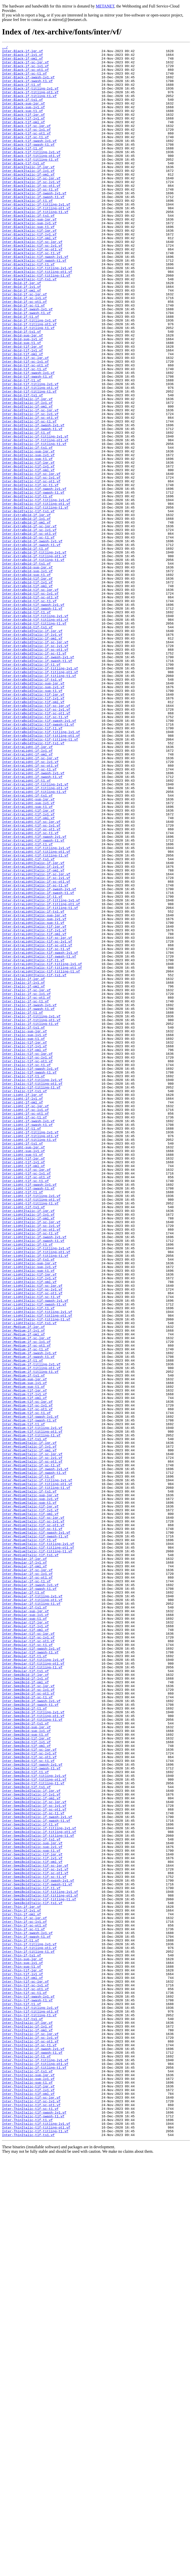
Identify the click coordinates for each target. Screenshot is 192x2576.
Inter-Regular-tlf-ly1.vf (25, 1942)
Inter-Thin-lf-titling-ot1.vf (29, 2328)
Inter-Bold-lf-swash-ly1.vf (27, 362)
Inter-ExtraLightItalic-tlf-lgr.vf (34, 1103)
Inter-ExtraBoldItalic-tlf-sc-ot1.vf (36, 847)
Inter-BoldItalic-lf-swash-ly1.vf (33, 501)
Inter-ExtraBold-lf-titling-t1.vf (33, 663)
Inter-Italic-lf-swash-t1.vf (28, 1201)
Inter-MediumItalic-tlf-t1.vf (29, 1839)
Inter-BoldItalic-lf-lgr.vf (27, 470)
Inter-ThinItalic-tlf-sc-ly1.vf (31, 2512)
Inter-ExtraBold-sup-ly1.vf (27, 676)
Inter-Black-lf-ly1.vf (22, 57)
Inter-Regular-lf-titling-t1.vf (31, 1915)
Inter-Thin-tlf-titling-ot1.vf (30, 2405)
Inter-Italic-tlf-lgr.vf (24, 1242)
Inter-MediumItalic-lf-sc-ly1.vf (32, 1740)
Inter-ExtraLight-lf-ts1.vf (27, 946)
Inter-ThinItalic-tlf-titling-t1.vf (35, 2548)
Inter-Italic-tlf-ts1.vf (24, 1300)
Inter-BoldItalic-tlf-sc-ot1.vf (31, 568)
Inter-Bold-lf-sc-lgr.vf (24, 344)
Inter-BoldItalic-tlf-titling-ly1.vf (36, 591)
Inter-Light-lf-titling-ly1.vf (30, 1350)
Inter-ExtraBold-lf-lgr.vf (26, 609)
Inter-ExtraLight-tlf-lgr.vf (28, 964)
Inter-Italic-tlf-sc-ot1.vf (27, 1264)
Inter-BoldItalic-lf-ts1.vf (27, 528)
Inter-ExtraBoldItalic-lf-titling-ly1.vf (40, 793)
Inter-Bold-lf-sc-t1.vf (23, 357)
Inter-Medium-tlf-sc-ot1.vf (27, 1682)
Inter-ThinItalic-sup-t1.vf (27, 2490)
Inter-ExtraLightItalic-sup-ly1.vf (34, 1094)
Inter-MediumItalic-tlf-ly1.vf (30, 1803)
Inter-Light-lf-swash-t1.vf (27, 1341)
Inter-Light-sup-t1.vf (22, 1377)
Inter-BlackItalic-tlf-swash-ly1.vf (35, 299)
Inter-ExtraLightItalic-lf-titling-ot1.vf (41, 1076)
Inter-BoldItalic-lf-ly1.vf (27, 474)
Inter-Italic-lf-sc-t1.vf (25, 1192)
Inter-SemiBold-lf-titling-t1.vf (32, 2054)
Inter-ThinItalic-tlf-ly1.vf (28, 2499)
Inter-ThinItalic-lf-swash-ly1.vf (33, 2450)
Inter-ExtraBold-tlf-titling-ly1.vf (35, 730)
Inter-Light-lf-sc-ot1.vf (25, 1327)
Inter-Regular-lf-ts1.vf (24, 1920)
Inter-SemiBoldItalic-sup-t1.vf (31, 2212)
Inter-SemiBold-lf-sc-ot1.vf (28, 2023)
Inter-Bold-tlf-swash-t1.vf (27, 443)
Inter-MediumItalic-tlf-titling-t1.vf (37, 1852)
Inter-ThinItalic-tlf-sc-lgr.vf (31, 2508)
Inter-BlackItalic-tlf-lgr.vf (29, 268)
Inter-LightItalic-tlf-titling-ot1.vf (37, 1570)
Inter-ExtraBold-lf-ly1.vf (26, 613)
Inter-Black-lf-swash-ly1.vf (28, 84)
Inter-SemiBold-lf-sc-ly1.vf (28, 2019)
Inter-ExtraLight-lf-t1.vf (26, 928)
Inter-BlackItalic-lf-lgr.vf (28, 191)
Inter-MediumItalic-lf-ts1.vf (29, 1781)
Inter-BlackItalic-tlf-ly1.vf (29, 272)
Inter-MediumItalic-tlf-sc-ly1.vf (33, 1817)
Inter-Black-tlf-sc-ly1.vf (26, 146)
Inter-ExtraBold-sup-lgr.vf (27, 672)
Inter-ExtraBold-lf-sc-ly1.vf (29, 627)
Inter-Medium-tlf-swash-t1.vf (29, 1695)
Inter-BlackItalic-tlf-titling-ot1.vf (37, 317)
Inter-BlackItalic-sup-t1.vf (28, 263)
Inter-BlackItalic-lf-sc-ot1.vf (31, 214)
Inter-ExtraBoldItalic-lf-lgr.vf (32, 748)
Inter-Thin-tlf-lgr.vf (22, 2355)
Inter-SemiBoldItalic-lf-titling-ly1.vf (39, 2185)
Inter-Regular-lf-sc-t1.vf (26, 1888)
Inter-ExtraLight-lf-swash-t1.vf (32, 923)
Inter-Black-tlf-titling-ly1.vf (31, 173)
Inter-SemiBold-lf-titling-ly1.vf (33, 2045)
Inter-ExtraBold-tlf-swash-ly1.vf (33, 717)
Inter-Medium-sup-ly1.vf (24, 1650)
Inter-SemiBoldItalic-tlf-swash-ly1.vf (38, 2248)
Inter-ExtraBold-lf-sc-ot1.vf (29, 631)
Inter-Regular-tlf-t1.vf (24, 1978)
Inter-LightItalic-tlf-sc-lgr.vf (32, 1534)
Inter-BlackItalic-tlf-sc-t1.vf (31, 295)
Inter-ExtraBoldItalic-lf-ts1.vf (32, 806)
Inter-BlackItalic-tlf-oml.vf (29, 277)
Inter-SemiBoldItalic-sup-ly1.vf (32, 2207)
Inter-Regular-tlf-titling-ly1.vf (33, 1983)
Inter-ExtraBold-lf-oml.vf (26, 618)
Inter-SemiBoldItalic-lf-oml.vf (31, 2149)
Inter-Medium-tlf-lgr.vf (24, 1659)
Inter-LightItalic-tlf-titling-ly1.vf (37, 1565)
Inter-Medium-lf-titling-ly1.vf (31, 1628)
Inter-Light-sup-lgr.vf (23, 1368)
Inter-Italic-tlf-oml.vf (24, 1251)
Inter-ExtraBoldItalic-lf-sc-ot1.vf (35, 770)
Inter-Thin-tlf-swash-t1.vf (27, 2391)
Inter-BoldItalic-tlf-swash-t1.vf (33, 582)
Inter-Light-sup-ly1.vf (23, 1372)
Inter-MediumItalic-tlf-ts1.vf (30, 1857)
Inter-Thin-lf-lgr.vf (21, 2279)
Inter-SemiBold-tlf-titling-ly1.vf (34, 2122)
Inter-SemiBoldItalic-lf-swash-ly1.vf (37, 2171)
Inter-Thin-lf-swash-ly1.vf (27, 2310)
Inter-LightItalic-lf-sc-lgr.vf (31, 1457)
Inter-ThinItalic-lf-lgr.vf (27, 2418)
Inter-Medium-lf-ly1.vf (23, 1588)
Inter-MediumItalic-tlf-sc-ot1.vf (33, 1821)
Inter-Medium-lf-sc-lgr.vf (26, 1597)
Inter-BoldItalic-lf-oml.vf (27, 479)
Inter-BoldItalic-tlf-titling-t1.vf (35, 600)
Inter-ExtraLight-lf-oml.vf (27, 896)
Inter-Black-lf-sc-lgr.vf (25, 66)
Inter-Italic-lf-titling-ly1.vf (31, 1210)
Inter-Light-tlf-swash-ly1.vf (29, 1412)
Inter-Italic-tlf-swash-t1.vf (29, 1278)
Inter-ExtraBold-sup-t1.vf (26, 681)
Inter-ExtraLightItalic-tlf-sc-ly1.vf (37, 1121)
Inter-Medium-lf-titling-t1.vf (30, 1637)
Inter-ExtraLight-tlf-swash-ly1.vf (34, 995)
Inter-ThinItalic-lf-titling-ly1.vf (35, 2463)
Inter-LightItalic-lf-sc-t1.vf (30, 1471)
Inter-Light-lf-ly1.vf (22, 1309)
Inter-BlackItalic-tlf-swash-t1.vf (34, 304)
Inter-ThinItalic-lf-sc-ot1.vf (30, 2441)
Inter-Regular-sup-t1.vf (24, 1933)
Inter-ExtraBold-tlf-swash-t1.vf (32, 721)
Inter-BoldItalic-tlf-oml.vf (28, 555)
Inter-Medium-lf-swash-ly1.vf (29, 1614)
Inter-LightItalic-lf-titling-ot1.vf (36, 1493)
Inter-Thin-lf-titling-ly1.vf (29, 2324)
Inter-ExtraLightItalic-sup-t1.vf (33, 1098)
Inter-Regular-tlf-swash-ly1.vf (31, 1969)
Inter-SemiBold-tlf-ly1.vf (26, 2081)
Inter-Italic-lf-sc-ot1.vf (26, 1188)
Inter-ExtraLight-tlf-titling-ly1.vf (36, 1008)
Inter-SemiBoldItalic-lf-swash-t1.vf (36, 2176)
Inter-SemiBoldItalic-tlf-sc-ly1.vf (35, 2234)
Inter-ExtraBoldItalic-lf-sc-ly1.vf (35, 766)
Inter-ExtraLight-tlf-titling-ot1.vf (36, 1013)
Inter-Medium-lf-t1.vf (22, 1623)
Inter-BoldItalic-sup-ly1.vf (28, 537)
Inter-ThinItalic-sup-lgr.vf (28, 2481)
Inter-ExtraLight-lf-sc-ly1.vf (30, 905)
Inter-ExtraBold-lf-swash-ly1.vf (32, 640)
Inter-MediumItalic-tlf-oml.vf (30, 1808)
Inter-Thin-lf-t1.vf (20, 2319)
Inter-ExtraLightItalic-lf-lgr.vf (33, 1026)
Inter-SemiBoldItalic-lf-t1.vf (30, 2180)
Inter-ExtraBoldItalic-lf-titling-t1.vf (39, 802)
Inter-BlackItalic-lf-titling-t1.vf (35, 245)
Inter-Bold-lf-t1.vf (20, 371)
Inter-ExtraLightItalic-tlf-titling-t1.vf (41, 1157)
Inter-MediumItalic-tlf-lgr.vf (30, 1799)
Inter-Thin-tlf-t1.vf (21, 2396)
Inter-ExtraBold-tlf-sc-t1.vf (29, 712)
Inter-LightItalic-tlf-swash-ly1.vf (35, 1552)
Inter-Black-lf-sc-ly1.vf (25, 70)
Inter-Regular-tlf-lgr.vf (25, 1938)
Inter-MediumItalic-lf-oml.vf (29, 1731)
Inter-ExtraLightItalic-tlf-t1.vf (33, 1143)
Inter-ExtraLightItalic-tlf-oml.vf (34, 1112)
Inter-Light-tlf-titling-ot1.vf (31, 1430)
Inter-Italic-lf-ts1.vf (23, 1224)
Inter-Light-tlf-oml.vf (23, 1390)
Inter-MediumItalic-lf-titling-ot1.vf (37, 1772)
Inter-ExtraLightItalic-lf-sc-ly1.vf (36, 1044)
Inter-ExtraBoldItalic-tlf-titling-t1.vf (40, 878)
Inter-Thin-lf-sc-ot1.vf (24, 2301)
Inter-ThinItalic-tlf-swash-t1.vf (33, 2530)
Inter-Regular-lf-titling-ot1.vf (32, 1911)
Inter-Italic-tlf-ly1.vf (24, 1246)
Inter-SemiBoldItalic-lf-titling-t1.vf (38, 2194)
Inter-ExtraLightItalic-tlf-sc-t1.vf (36, 1130)
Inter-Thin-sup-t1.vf (21, 2351)
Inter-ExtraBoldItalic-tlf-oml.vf (33, 833)
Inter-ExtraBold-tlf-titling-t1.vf (34, 739)
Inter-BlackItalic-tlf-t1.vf (28, 308)
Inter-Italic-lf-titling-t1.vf (30, 1219)
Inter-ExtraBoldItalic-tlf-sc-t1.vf (35, 851)
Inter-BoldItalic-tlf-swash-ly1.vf (34, 577)
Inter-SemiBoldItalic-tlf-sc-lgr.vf (35, 2230)
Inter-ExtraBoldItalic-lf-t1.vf (31, 788)
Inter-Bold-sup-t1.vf (21, 402)
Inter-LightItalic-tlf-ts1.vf (29, 1579)
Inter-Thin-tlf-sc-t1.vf (24, 2382)
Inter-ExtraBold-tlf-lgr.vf (27, 685)
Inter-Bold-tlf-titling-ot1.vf (30, 456)
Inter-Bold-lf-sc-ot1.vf (24, 353)
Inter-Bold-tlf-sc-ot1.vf (25, 429)
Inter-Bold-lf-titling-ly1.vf (29, 375)
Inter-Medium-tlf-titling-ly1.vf (32, 1704)
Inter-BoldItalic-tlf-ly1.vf (28, 550)
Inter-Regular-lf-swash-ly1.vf (30, 1893)
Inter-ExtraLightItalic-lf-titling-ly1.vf (41, 1071)
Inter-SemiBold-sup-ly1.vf (26, 2068)
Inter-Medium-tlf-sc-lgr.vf (27, 1673)
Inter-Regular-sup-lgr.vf (25, 1924)
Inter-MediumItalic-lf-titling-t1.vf (36, 1776)
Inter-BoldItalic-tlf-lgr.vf (28, 546)
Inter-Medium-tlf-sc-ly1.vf (27, 1677)
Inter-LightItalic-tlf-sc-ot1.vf (32, 1543)
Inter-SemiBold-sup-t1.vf (25, 2072)
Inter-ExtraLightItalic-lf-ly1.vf (33, 1031)
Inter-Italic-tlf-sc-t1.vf (26, 1269)
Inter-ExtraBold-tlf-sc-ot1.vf (30, 708)
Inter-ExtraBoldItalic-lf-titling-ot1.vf (40, 797)
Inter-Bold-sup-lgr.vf (22, 393)
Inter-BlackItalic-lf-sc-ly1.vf (31, 209)
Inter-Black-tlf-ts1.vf (23, 187)
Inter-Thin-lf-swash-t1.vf (26, 2315)
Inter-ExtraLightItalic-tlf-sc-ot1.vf (37, 1125)
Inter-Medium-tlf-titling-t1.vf (31, 1713)
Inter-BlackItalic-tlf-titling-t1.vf (36, 322)
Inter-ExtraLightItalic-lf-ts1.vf (33, 1085)
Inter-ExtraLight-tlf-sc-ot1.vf (31, 986)
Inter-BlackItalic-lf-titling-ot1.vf (36, 241)
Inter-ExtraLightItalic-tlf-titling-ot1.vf (42, 1152)
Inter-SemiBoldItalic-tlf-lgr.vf (32, 2216)
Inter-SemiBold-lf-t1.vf (24, 2041)
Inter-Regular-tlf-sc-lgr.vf (28, 1951)
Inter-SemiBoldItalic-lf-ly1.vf (31, 2144)
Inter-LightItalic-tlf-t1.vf (28, 1561)
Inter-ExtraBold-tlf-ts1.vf (27, 744)
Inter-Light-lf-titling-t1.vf (29, 1359)
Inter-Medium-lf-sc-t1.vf (25, 1610)
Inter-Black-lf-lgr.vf (22, 52)
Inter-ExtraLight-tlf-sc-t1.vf (30, 990)
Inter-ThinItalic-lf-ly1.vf (27, 2423)
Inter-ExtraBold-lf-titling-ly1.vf (34, 654)
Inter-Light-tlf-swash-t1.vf (28, 1417)
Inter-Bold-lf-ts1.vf (21, 389)
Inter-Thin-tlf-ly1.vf (22, 2360)
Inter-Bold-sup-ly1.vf (22, 398)
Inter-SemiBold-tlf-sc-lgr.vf (29, 2090)
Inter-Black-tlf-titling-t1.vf (30, 182)
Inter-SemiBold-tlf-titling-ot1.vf (34, 2126)
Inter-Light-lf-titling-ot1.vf (30, 1354)
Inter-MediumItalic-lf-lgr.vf (29, 1722)
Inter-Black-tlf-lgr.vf (23, 128)
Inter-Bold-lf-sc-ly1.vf (24, 348)
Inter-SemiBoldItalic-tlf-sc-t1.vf (34, 2243)
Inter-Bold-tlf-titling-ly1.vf (30, 452)
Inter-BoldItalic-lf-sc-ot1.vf (30, 492)
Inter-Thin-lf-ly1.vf (21, 2283)
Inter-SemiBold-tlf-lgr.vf (26, 2077)
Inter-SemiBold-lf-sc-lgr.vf (28, 2014)
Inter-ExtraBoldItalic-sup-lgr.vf (33, 811)
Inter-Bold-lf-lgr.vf (21, 330)
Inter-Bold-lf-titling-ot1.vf (29, 380)
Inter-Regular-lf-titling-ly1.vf (32, 1906)
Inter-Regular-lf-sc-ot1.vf (27, 1884)
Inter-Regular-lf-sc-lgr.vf (27, 1875)
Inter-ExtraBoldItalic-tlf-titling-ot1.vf (41, 874)
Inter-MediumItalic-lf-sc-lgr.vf (32, 1736)
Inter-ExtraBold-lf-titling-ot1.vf (34, 658)
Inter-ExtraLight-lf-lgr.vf (27, 887)
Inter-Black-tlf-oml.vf (23, 137)
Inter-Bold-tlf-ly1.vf (22, 411)
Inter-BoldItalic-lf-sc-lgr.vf (30, 483)
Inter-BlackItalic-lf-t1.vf (27, 232)
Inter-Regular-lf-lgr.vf (24, 1861)
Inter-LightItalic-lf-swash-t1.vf (33, 1480)
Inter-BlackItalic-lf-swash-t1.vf (33, 227)
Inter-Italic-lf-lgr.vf (23, 1166)
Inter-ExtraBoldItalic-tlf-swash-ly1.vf (39, 856)
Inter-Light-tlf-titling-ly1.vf (31, 1426)
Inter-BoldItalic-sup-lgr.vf (28, 533)
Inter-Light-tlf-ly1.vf (23, 1386)
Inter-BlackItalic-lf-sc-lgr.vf (31, 205)
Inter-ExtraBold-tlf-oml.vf (27, 694)
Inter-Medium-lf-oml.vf (23, 1592)
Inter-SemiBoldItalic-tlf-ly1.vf (32, 2221)
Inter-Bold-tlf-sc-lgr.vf (25, 420)
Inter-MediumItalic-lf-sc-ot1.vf (32, 1745)
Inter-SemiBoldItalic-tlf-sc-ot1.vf (35, 2239)
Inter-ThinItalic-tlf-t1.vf (27, 2535)
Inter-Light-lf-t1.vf (21, 1345)
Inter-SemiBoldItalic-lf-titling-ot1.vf (39, 2189)
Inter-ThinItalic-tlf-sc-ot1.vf (31, 2517)
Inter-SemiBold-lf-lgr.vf (25, 2001)
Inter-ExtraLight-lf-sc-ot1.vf (30, 910)
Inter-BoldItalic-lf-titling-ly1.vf (35, 515)
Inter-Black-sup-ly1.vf (23, 119)
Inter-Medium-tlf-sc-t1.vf (26, 1686)
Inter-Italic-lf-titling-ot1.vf (31, 1215)
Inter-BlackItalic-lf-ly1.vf (28, 196)
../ (5, 48)
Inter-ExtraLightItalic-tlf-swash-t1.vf (39, 1139)
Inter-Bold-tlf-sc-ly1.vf (25, 425)
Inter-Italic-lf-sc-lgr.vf (26, 1179)
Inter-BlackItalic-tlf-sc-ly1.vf (32, 286)
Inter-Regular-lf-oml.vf (24, 1870)
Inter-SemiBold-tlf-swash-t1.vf (31, 2113)
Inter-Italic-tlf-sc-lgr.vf (27, 1255)
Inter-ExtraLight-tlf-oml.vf (28, 972)
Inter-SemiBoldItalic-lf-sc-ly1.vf (34, 2158)
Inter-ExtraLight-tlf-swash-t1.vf (33, 999)
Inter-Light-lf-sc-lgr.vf (25, 1318)
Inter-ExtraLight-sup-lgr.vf (28, 950)
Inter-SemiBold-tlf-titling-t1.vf (33, 2131)
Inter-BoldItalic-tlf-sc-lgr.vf (31, 559)
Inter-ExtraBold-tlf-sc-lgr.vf (30, 699)
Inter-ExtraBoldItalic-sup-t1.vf (32, 820)
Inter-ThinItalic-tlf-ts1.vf (28, 2553)
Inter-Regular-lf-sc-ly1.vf (27, 1879)
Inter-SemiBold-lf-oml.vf (25, 2010)
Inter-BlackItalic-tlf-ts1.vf (29, 326)
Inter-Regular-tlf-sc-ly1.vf (28, 1956)
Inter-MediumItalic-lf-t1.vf (28, 1763)
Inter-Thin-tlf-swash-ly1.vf (28, 2387)
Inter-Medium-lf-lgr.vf (23, 1583)
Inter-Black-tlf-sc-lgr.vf (26, 142)
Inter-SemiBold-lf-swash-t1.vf (30, 2037)
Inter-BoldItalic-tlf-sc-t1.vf (30, 573)
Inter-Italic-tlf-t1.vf (23, 1282)
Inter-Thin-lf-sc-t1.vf (23, 2306)
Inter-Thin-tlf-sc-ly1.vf (25, 2373)
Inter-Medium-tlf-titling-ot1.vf (32, 1709)
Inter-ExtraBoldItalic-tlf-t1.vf (32, 865)
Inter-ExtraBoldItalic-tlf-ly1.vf (33, 829)
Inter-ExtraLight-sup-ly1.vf (28, 955)
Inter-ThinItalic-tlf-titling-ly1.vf (36, 2539)
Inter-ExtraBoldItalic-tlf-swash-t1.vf (38, 860)
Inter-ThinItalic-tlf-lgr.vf (28, 2494)
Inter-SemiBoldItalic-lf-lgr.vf (31, 2140)
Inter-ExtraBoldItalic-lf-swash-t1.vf (37, 784)
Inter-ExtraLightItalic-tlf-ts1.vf (34, 1161)
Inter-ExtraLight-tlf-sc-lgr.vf (31, 977)
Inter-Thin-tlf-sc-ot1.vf (25, 2378)
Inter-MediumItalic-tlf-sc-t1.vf (32, 1826)
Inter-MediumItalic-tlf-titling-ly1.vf (38, 1843)
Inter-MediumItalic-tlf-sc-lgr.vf (33, 1812)
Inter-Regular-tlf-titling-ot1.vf (33, 1987)
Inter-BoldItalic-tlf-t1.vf (27, 586)
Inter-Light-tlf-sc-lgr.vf (26, 1395)
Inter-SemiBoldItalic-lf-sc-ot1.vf (34, 2162)
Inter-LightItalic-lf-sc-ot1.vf (31, 1466)
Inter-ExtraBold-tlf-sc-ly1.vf (30, 703)
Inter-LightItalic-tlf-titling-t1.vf (36, 1574)
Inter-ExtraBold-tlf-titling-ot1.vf (35, 735)
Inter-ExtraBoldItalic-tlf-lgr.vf (33, 824)
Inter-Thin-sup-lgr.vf (22, 2342)
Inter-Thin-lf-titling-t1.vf (28, 2333)
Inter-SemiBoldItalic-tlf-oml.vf (32, 2225)
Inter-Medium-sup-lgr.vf (24, 1646)
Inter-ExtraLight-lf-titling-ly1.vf (35, 932)
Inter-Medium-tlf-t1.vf (23, 1700)
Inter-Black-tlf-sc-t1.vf (25, 155)
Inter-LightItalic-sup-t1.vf (28, 1516)
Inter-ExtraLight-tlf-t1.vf (27, 1004)
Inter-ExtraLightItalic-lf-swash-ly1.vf (39, 1058)
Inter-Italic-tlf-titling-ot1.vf (32, 1291)
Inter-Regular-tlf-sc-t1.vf (27, 1965)
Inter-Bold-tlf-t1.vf (21, 447)
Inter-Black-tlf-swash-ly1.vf (29, 160)
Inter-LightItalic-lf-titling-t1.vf (35, 1498)
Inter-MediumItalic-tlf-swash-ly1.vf (36, 1830)
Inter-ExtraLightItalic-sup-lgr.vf (34, 1089)
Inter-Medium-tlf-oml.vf (24, 1668)
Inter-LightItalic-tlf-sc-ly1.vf (32, 1538)
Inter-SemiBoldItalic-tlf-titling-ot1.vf (40, 2265)
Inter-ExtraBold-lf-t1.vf (25, 649)
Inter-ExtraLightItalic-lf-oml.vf (33, 1035)
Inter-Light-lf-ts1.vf (22, 1363)
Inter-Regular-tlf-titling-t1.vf (32, 1992)
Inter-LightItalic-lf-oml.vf (28, 1453)
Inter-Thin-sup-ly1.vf (22, 2346)
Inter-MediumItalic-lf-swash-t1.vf (34, 1758)
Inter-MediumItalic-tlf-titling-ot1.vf (38, 1848)
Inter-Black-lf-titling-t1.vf (29, 106)
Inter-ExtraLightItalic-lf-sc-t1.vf (35, 1053)
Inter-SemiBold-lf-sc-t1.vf (27, 2028)
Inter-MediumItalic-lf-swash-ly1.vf (35, 1754)
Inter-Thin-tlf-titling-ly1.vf (30, 2400)
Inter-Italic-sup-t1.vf (23, 1237)
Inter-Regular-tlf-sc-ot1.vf (28, 1960)
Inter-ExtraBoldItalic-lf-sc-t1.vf (34, 775)
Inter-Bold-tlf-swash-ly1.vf (28, 438)
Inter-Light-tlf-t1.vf (22, 1421)
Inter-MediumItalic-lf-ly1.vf (29, 1727)
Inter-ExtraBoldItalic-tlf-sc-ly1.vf (36, 842)
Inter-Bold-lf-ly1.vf (21, 335)
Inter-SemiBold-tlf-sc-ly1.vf (29, 2095)
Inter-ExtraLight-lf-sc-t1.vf (29, 914)
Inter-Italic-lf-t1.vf (22, 1206)
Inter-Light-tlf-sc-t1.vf (25, 1408)
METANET (105, 6)
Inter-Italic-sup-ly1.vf (24, 1233)
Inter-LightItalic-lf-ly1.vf (28, 1448)
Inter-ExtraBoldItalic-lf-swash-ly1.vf (38, 779)
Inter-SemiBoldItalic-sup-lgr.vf (32, 2203)
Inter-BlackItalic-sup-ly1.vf (29, 259)
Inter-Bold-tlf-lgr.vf (22, 407)
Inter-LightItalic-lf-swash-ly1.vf (34, 1475)
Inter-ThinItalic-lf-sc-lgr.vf (30, 2432)
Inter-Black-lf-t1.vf (21, 93)
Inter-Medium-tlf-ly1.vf (24, 1664)
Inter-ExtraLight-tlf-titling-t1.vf (35, 1017)
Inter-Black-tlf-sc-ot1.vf (26, 151)
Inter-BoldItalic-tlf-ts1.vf (28, 604)
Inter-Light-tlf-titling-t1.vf (30, 1435)
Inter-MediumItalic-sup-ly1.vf (30, 1790)
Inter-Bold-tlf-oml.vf (22, 416)
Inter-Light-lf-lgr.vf (22, 1305)
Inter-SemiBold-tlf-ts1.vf (26, 2135)
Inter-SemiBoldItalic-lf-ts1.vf (31, 2198)
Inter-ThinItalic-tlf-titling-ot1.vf (36, 2544)
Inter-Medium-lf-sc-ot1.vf (26, 1606)
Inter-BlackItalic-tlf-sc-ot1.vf (32, 290)
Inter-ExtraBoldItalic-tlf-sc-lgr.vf (36, 838)
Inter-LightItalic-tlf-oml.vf (29, 1529)
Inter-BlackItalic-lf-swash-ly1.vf (34, 223)
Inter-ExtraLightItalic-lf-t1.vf (32, 1067)
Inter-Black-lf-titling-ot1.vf (30, 102)
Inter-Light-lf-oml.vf (22, 1314)
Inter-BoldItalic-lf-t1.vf (26, 510)
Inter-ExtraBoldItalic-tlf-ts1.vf (33, 883)
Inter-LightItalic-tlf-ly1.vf (29, 1525)
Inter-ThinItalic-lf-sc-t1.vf (29, 2445)
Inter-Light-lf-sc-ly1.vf (25, 1323)
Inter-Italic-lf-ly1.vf (23, 1170)
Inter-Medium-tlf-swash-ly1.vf (30, 1691)
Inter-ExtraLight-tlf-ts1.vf (28, 1022)
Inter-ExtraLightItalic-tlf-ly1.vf (34, 1107)
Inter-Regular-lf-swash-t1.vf (29, 1897)
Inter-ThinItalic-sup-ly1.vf (28, 2485)
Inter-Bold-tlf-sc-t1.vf (24, 434)
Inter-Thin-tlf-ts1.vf (22, 2414)
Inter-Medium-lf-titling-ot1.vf (31, 1632)
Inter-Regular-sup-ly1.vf (25, 1929)
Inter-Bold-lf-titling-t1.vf (28, 384)
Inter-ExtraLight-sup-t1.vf (27, 959)
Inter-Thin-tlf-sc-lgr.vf (25, 2369)
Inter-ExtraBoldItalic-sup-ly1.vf (33, 815)
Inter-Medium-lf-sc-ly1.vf (26, 1601)
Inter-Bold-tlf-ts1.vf (22, 465)
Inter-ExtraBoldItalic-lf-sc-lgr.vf (35, 761)
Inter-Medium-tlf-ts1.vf (24, 1718)
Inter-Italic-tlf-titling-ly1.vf (32, 1287)
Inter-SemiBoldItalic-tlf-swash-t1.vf (37, 2252)
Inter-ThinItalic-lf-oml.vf (27, 2427)
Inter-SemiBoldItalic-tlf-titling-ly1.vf (40, 2261)
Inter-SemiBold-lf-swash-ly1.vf (31, 2032)
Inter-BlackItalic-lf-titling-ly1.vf (36, 236)
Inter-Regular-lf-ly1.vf (24, 1866)
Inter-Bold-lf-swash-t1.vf (26, 366)
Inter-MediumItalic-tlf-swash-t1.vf (35, 1834)
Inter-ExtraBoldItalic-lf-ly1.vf (32, 753)
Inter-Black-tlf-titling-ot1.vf (31, 178)
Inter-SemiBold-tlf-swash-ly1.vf (32, 2108)
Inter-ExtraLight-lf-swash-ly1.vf (33, 919)
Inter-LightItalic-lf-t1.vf (27, 1484)
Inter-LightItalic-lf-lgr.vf (28, 1444)
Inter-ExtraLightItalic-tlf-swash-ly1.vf (40, 1134)
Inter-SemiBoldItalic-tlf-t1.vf (31, 2256)
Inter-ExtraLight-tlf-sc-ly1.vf (31, 981)
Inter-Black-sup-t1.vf (22, 124)
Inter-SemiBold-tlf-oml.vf (26, 2086)
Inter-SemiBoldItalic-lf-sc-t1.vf (33, 2167)
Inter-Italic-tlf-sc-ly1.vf (27, 1260)
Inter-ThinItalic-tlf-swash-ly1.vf (34, 2526)
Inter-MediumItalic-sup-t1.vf (29, 1794)
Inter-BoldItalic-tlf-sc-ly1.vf (31, 564)
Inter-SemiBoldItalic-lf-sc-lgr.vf (34, 2153)
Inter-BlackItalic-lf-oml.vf (28, 200)
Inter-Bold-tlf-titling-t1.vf (29, 461)
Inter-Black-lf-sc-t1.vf (24, 79)
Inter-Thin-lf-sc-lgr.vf (24, 2292)
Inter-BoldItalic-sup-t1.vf (27, 541)
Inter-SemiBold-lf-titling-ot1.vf (33, 2050)
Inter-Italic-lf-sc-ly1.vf (26, 1183)
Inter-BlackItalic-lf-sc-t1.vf (30, 218)
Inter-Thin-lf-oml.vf (21, 2288)
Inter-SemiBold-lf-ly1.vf (25, 2005)
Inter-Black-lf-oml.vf (22, 61)
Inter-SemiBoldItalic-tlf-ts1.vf (32, 2274)
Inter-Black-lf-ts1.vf (22, 110)
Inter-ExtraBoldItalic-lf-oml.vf (32, 757)
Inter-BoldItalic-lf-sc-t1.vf (29, 497)
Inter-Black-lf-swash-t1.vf (27, 88)
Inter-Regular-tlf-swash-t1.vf (30, 1974)
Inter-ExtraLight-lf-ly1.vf (27, 892)
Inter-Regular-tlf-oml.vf (25, 1947)
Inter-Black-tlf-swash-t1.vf (28, 164)
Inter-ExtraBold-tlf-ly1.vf (27, 690)
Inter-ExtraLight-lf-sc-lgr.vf (30, 901)
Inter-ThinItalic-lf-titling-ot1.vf (35, 2468)
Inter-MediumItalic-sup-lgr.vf (30, 1785)
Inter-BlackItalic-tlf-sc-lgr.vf (32, 281)
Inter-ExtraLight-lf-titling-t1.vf (34, 941)
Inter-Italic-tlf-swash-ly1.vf (30, 1273)
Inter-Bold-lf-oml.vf (21, 339)
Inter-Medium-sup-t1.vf (23, 1655)
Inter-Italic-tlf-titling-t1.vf (31, 1296)
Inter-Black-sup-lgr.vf (23, 115)
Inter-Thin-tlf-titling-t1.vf (29, 2409)
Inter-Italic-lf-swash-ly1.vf (29, 1197)
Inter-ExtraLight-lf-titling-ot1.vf (35, 937)
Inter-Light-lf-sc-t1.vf (24, 1332)
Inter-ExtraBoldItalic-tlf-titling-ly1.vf (41, 869)
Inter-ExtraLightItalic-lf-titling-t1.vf (40, 1080)
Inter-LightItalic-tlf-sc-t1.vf (31, 1547)
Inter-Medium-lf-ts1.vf (23, 1641)
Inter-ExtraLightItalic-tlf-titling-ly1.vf (42, 1148)
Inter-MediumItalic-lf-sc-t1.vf (31, 1749)
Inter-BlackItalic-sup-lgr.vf (29, 254)
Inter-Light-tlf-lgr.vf (23, 1381)
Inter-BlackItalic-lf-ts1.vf (28, 250)
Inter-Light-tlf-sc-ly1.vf (26, 1399)
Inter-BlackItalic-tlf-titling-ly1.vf (37, 313)
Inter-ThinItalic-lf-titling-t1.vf (34, 2472)
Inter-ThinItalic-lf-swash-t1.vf (32, 2454)
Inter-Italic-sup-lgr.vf (24, 1228)
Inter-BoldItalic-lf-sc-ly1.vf (30, 488)
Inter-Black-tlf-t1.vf (22, 169)
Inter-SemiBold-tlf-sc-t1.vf (28, 2104)
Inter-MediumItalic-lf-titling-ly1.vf (37, 1767)
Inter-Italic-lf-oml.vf (23, 1175)
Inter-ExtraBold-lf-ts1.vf (26, 667)
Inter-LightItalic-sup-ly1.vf (29, 1511)
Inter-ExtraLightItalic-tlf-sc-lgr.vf (37, 1116)
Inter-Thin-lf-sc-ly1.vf (24, 2297)
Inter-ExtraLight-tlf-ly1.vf (28, 968)
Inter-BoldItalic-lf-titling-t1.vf (34, 524)
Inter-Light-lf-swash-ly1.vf (28, 1336)
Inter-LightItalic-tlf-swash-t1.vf (34, 1556)
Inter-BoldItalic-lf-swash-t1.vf (32, 506)
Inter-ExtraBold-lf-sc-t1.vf (28, 636)
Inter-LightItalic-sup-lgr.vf (29, 1507)
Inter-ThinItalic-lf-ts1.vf (27, 2476)
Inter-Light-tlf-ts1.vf (23, 1439)
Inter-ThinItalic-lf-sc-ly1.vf (30, 2436)
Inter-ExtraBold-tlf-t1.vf (26, 726)
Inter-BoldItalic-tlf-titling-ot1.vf (36, 595)
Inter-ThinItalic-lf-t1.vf (26, 2459)
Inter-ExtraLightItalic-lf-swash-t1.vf (38, 1062)
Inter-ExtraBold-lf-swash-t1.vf (31, 645)
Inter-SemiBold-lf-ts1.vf (25, 2059)
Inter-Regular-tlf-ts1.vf (25, 1996)
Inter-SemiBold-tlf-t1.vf (25, 2117)
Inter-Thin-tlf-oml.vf (22, 2364)
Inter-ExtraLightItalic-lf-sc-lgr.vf (36, 1040)
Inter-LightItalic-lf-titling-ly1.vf (36, 1489)
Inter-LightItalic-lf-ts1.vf (28, 1502)
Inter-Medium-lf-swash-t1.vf (28, 1619)
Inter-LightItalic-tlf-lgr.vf (29, 1520)
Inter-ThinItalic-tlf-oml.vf (28, 2503)
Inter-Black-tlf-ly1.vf (23, 133)
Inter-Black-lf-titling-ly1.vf (30, 97)
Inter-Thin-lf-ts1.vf (21, 2337)
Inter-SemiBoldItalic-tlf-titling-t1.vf (39, 2270)
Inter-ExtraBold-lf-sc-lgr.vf (29, 622)
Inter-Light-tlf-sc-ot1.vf (26, 1403)
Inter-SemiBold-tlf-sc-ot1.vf (29, 2099)
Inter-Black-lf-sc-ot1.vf (25, 75)
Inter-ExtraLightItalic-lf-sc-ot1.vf (36, 1049)
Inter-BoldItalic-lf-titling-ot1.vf (35, 519)
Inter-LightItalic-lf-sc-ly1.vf (31, 1462)
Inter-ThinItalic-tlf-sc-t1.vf (30, 2521)
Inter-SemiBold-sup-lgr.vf (26, 2063)
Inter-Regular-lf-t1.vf (23, 1902)
